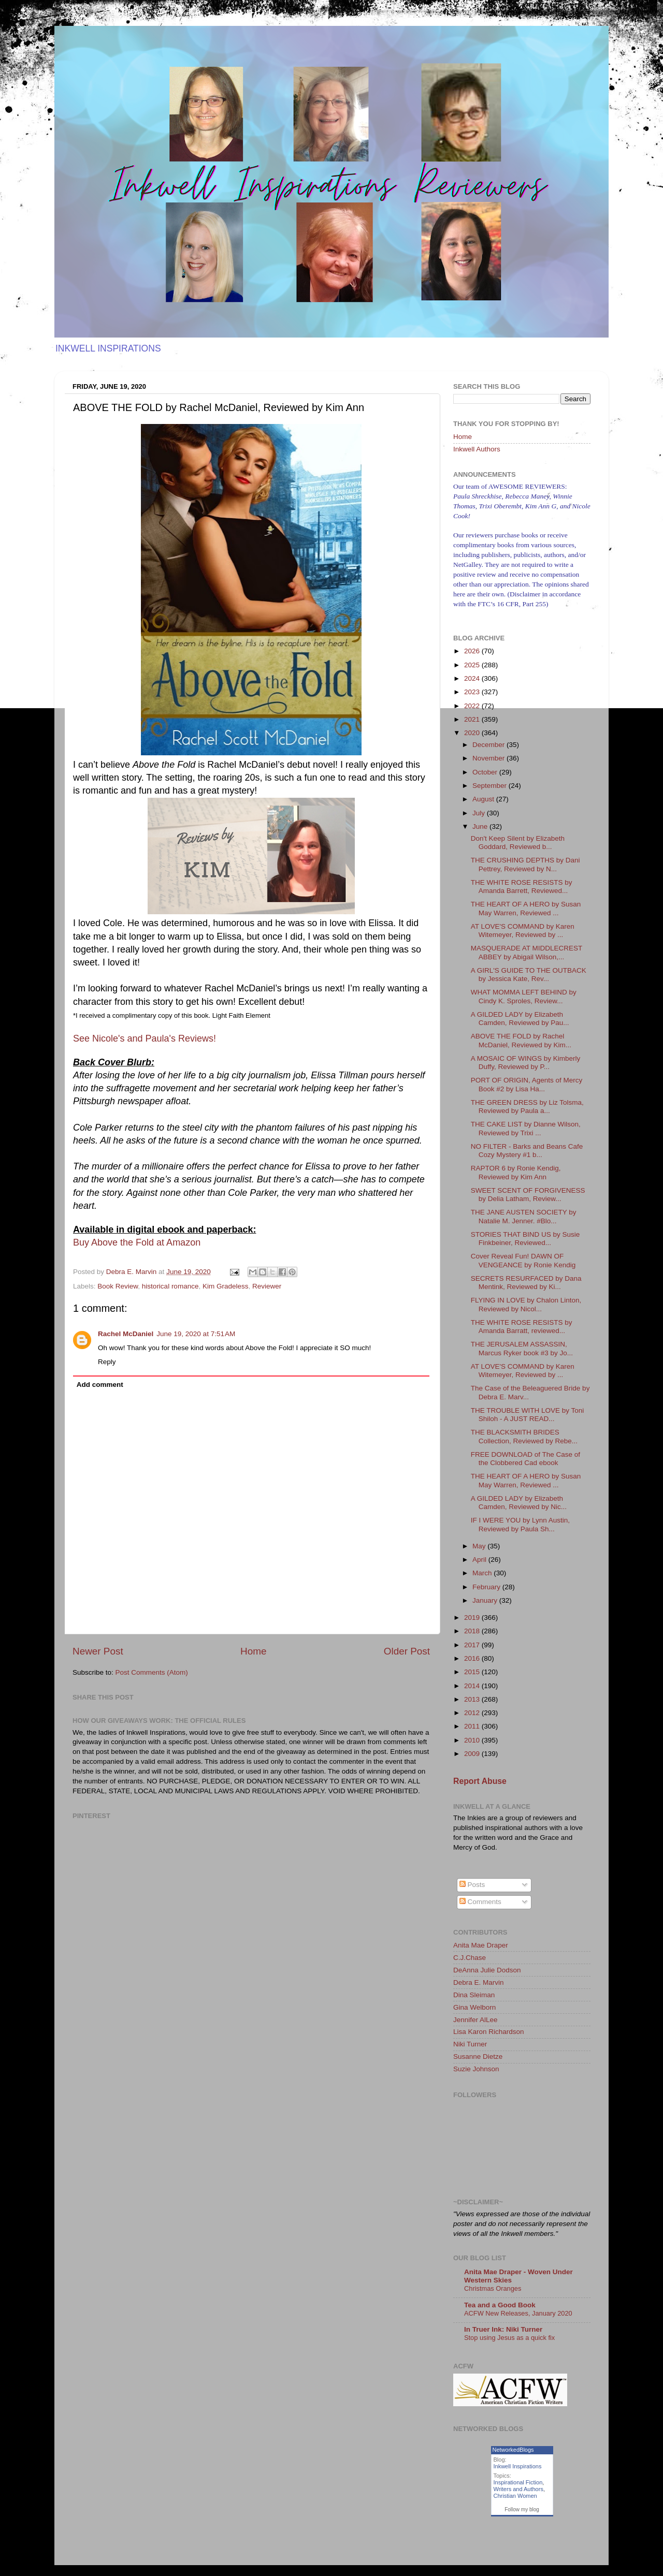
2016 (473, 1658)
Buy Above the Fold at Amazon (136, 1242)
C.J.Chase (469, 1958)
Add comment (100, 1384)
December (489, 745)
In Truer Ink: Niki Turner (503, 2329)
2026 (473, 651)
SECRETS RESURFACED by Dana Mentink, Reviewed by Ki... (526, 1283)
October (485, 772)
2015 (473, 1672)
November (489, 758)
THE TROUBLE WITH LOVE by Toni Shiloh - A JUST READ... (527, 1415)
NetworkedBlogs (513, 2450)
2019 (473, 1617)
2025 (473, 665)
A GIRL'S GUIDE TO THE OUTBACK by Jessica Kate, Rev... (528, 975)
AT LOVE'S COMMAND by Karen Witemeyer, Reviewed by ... (522, 931)
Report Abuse (480, 1781)
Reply (107, 1362)
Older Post (407, 1651)
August (484, 799)
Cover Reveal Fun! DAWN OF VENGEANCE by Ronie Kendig (523, 1260)
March (483, 1573)
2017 (473, 1645)
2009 (473, 1754)
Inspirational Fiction (518, 2482)
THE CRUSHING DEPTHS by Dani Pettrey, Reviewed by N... (525, 864)
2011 (473, 1726)
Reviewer (266, 1286)
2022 (473, 706)
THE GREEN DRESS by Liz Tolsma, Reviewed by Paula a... (527, 1107)
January (485, 1600)
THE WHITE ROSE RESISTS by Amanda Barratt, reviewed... (521, 1327)
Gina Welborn (474, 2007)
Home (253, 1651)
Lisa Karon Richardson (488, 2032)
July (479, 813)
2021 (473, 719)
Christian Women (515, 2496)
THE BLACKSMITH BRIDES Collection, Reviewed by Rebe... (524, 1436)
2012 (473, 1713)
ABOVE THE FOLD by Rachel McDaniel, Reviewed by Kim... (521, 1040)
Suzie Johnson (476, 2069)
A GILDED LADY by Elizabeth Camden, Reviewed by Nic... (519, 1503)
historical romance (170, 1286)
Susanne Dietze (477, 2056)
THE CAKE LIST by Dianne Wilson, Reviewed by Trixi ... (526, 1128)
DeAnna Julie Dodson (487, 1970)
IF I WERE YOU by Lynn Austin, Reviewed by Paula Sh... (520, 1524)
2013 (473, 1699)
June (480, 826)
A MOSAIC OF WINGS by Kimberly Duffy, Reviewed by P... (526, 1063)
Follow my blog (522, 2509)
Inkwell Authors (476, 449)
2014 (473, 1686)
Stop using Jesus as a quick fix (509, 2337)
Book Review (117, 1286)
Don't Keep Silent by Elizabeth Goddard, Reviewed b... (518, 843)
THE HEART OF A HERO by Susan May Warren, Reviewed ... (526, 908)
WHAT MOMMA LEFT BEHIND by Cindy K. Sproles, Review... (523, 996)
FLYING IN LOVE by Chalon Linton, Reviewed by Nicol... (526, 1304)
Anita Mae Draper (480, 1945)
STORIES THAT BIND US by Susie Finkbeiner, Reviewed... (525, 1239)
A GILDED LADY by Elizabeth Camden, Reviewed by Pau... (520, 1019)
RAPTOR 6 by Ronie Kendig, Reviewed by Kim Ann (516, 1172)
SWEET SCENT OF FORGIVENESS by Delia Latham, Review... (528, 1195)
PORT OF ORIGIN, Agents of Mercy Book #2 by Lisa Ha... (527, 1084)
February (487, 1587)
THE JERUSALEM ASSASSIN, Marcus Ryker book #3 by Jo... (522, 1348)
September (490, 785)
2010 (473, 1740)
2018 (473, 1631)
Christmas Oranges (492, 2288)
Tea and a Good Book (500, 2305)
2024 (473, 678)
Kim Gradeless (226, 1286)
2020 (473, 733)
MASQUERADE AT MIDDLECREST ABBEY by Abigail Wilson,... (526, 952)
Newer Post (98, 1651)
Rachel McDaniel (125, 1334)
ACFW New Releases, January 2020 (518, 2313)
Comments (480, 1902)
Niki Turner (470, 2044)
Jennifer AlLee (475, 2020)
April (480, 1559)
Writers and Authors (518, 2489)
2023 (473, 692)
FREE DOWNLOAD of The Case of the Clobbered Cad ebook (525, 1459)
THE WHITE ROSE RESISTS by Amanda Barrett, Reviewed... (521, 887)
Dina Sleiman (474, 1995)
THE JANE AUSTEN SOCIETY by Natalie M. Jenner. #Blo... (523, 1216)
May (479, 1546)
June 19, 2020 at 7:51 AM (195, 1334)
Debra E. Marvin (478, 1982)
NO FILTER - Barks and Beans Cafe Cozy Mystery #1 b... (527, 1151)
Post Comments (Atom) (152, 1672)
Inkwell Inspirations (518, 2466)
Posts (472, 1885)
